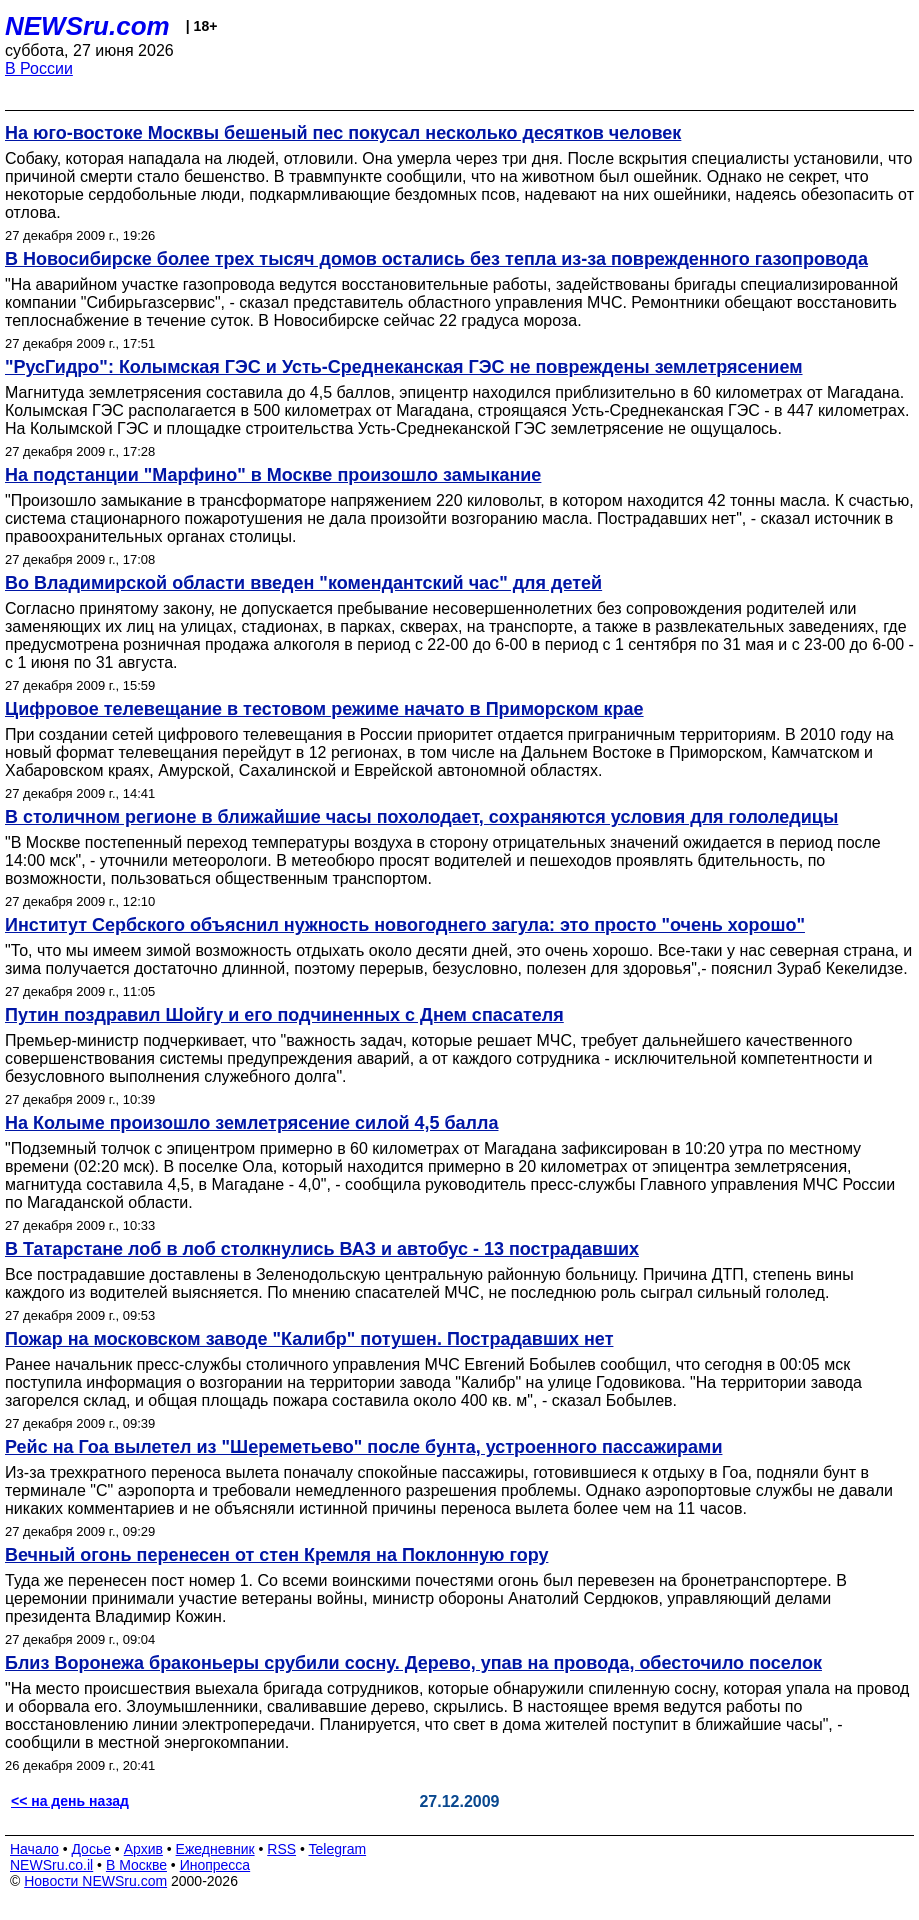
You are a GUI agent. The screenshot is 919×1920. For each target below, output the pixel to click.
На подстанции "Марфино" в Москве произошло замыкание (273, 475)
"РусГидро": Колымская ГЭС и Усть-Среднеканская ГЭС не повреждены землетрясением (404, 367)
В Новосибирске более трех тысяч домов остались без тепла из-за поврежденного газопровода (436, 259)
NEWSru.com (87, 26)
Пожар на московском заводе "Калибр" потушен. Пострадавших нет (309, 1339)
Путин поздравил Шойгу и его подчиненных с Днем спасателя (284, 1015)
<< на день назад (70, 1801)
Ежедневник (215, 1849)
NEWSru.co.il (51, 1865)
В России (39, 68)
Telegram (338, 1849)
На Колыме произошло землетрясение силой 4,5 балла (251, 1123)
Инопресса (215, 1865)
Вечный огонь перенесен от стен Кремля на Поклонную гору (276, 1555)
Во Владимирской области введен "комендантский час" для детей (303, 583)
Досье (91, 1849)
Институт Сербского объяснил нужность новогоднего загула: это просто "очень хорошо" (405, 925)
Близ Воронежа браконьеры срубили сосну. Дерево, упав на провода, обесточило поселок (413, 1663)
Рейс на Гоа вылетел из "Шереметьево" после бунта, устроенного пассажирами (363, 1447)
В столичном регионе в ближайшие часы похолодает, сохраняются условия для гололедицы (421, 817)
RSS (281, 1849)
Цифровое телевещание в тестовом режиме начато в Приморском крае (324, 709)
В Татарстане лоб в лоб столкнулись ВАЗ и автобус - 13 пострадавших (322, 1249)
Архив (143, 1849)
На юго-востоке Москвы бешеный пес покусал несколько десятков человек (343, 133)
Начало (34, 1849)
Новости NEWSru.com (95, 1881)
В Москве (136, 1865)
